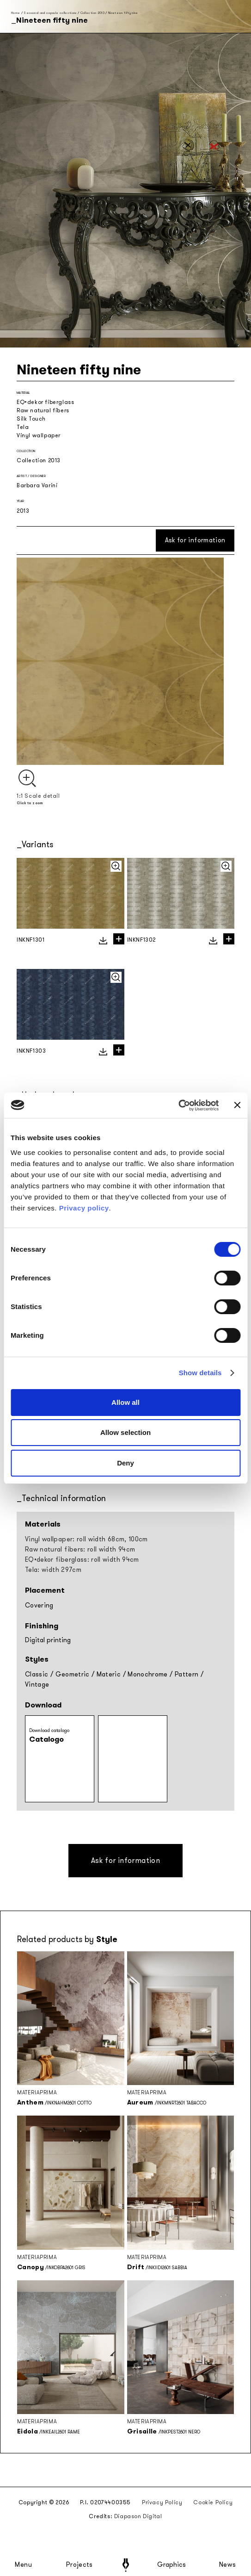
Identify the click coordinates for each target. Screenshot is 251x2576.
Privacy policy (84, 1208)
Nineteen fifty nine (123, 13)
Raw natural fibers (43, 410)
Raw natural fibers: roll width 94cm (80, 1549)
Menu (23, 2565)
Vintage (37, 1684)
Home (15, 13)
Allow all (125, 1402)
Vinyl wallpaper (39, 435)
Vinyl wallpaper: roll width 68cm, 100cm (86, 1539)
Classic (36, 1674)
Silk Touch (31, 418)
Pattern (186, 1674)
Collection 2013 (92, 13)
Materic (109, 1674)
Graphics (171, 2565)
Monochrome (148, 1674)
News (227, 2565)
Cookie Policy (213, 2502)
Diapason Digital (138, 2516)
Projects (79, 2565)
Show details (200, 1373)
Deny (125, 1463)
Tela (23, 427)
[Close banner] (237, 1105)
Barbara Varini (37, 485)
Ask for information (195, 540)
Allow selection (125, 1432)
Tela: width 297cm (53, 1569)
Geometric (72, 1674)
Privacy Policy (162, 2502)
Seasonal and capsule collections (50, 13)
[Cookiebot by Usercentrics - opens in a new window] (178, 1105)
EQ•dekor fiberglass (45, 402)
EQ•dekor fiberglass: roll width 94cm (82, 1559)
